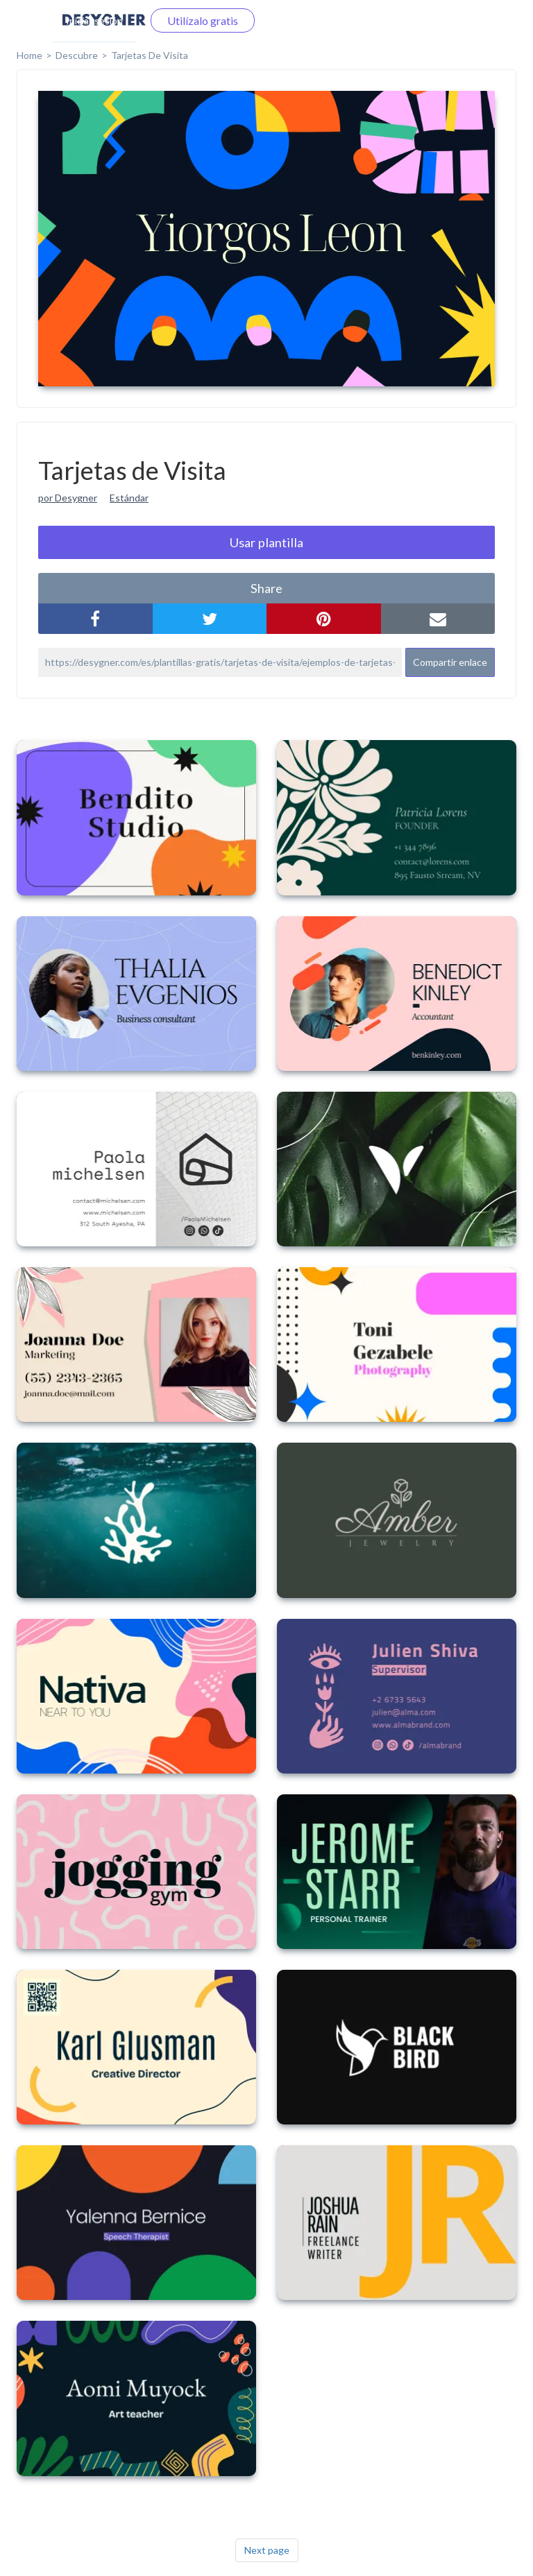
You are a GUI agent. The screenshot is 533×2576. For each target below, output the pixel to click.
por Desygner (67, 498)
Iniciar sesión (94, 20)
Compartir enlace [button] (450, 662)
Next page (266, 2550)
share (266, 588)
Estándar (129, 498)
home (29, 55)
